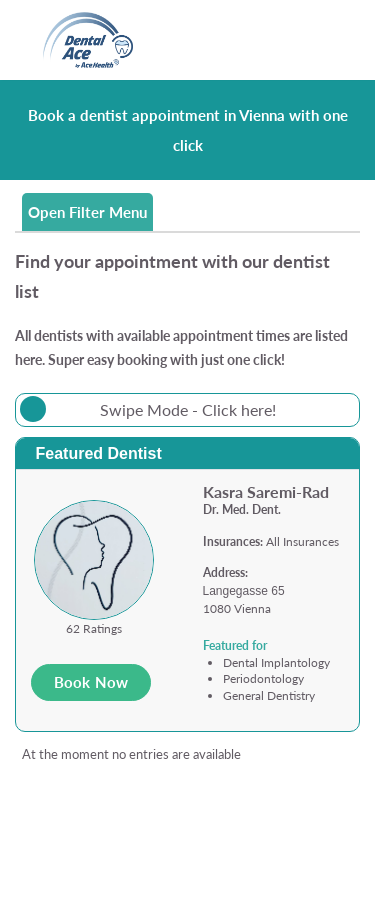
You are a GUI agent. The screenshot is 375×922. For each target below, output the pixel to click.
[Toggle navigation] (322, 40)
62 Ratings (94, 628)
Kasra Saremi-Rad (266, 491)
